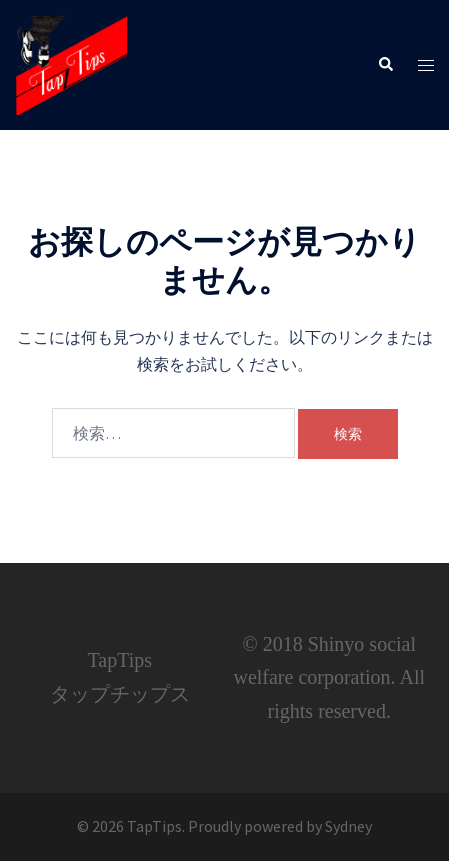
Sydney (348, 826)
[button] (385, 65)
